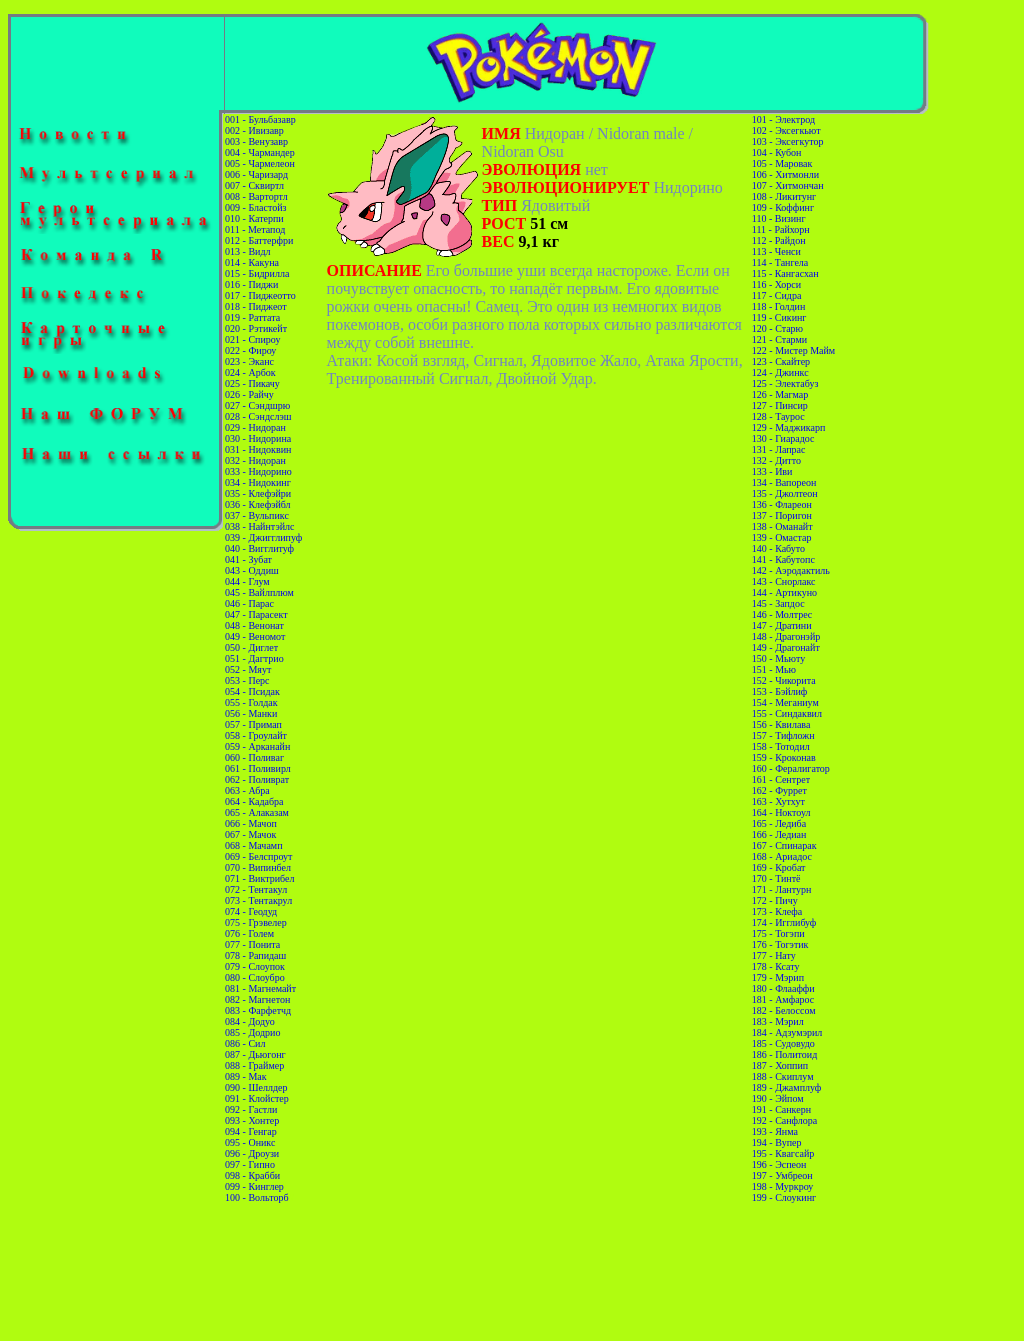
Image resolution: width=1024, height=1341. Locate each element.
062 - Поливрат (257, 779)
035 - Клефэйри (258, 493)
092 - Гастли (251, 1109)
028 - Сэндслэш (258, 416)
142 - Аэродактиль (791, 570)
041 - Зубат (248, 559)
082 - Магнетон (257, 999)
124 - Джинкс (780, 372)
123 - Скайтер (781, 361)
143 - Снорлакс (784, 581)
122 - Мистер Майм (793, 350)
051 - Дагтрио (254, 658)
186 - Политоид (784, 1054)
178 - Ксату (776, 966)
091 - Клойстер (257, 1098)
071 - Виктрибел (259, 878)
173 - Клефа (777, 911)
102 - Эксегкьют (786, 130)
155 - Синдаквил (787, 713)
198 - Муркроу (782, 1186)
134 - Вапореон (784, 482)
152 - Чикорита (784, 680)
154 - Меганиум (785, 702)
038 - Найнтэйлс (259, 526)
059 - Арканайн (257, 746)
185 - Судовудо (783, 1043)
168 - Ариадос (782, 856)
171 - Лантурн (782, 889)
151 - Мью (774, 669)
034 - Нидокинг (258, 482)
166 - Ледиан (779, 834)
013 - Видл (247, 251)
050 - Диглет (251, 647)
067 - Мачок (250, 834)
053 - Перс (247, 680)
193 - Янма (775, 1131)
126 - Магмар (780, 394)
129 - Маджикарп (789, 427)
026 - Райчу (249, 394)
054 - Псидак (252, 691)
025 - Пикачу (252, 383)
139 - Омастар (782, 537)
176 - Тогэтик (780, 944)
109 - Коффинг (783, 207)
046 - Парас (249, 603)
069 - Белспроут (258, 856)
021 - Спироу (252, 339)
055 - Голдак (251, 702)
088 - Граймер (254, 1065)
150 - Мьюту (778, 658)
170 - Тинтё (776, 878)
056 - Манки (251, 713)
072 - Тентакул (256, 889)
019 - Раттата (252, 317)
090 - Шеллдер (256, 1087)
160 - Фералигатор (791, 768)
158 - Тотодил (781, 746)
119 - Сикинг (779, 317)
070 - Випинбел (258, 867)
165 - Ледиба (779, 823)
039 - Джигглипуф (263, 537)
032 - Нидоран (255, 460)
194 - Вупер (777, 1142)
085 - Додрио (252, 1032)
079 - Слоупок (255, 966)
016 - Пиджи (251, 284)
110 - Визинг (779, 218)
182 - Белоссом (784, 1010)
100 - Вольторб (256, 1197)
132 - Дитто (776, 460)
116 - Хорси (776, 284)
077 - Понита (252, 944)
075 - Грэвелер (256, 922)
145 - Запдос (778, 603)
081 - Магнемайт (260, 988)
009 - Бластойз (255, 207)
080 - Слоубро (255, 977)
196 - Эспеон (779, 1164)
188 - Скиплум (783, 1076)
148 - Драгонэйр (786, 636)
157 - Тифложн (783, 735)
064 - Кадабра (254, 801)
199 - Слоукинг (784, 1197)
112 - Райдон (779, 240)
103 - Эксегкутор (788, 141)
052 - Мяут (248, 669)
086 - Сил (245, 1043)
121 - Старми (779, 339)
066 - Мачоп (251, 823)
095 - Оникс (250, 1142)
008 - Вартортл (256, 196)
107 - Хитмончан (788, 185)
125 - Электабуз (785, 383)
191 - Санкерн (781, 1109)
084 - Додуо (250, 1021)
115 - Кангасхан (785, 273)
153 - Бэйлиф (780, 691)
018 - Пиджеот (255, 306)
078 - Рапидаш (255, 955)
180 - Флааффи (783, 988)
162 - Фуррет (779, 790)
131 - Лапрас (779, 449)
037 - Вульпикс (257, 515)
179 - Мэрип (778, 977)
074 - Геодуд (251, 911)
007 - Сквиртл (254, 185)
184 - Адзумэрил (787, 1032)
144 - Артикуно (784, 592)
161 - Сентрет (781, 779)
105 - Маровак (782, 163)
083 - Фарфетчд (258, 1010)
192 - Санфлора (784, 1120)
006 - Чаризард (256, 174)
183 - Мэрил (778, 1021)
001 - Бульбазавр (260, 119)
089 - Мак (246, 1076)
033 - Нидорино (258, 471)
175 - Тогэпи (778, 933)
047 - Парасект (256, 614)
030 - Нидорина (258, 438)
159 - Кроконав (784, 757)
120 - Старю (777, 328)
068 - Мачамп (253, 845)
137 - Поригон (782, 515)
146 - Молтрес (782, 614)
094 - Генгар (251, 1131)
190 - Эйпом (778, 1098)
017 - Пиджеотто (260, 295)
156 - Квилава (781, 724)
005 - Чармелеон (260, 163)
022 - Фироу (250, 350)
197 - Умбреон (782, 1175)
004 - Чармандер (260, 152)
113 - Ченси (776, 251)
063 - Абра (247, 790)
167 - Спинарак (784, 845)
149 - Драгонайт (786, 647)
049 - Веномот (255, 636)
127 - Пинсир (780, 405)
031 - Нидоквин (258, 449)
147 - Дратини (782, 625)
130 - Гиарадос (783, 438)
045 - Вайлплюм (259, 592)
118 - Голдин (779, 306)
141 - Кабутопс (783, 559)
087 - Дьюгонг (255, 1054)
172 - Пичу (775, 900)
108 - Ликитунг (784, 196)
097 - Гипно (250, 1164)
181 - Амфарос (783, 999)
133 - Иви (772, 471)
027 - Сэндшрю (257, 405)
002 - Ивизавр (254, 130)
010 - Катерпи (254, 218)
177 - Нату (774, 955)
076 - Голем (249, 933)
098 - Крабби (252, 1175)
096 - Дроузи (252, 1153)
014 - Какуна (252, 262)
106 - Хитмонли (785, 174)
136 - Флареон (782, 504)
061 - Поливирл (258, 768)
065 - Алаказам (257, 812)
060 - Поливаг (254, 757)
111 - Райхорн (781, 229)
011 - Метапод (255, 229)
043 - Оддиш (252, 570)
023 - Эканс (249, 361)
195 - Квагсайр (783, 1153)
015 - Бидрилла (257, 273)
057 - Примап (253, 724)
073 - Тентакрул (258, 900)
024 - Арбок (250, 372)
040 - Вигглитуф (259, 548)
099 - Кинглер (254, 1186)
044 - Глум (247, 581)
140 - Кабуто (778, 548)
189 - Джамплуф (786, 1087)
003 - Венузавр (256, 141)
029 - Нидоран (255, 427)
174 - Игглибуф (784, 922)
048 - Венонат (254, 625)
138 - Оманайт (782, 526)
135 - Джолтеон (785, 493)
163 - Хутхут (778, 801)
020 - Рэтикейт (256, 328)
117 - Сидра (777, 295)
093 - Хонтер (252, 1120)
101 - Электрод (783, 119)
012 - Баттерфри (259, 240)
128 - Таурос (778, 416)
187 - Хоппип (780, 1065)
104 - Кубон (777, 152)
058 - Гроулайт (256, 735)
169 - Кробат (779, 867)
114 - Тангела (780, 262)
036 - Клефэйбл (258, 504)
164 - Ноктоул (781, 812)
